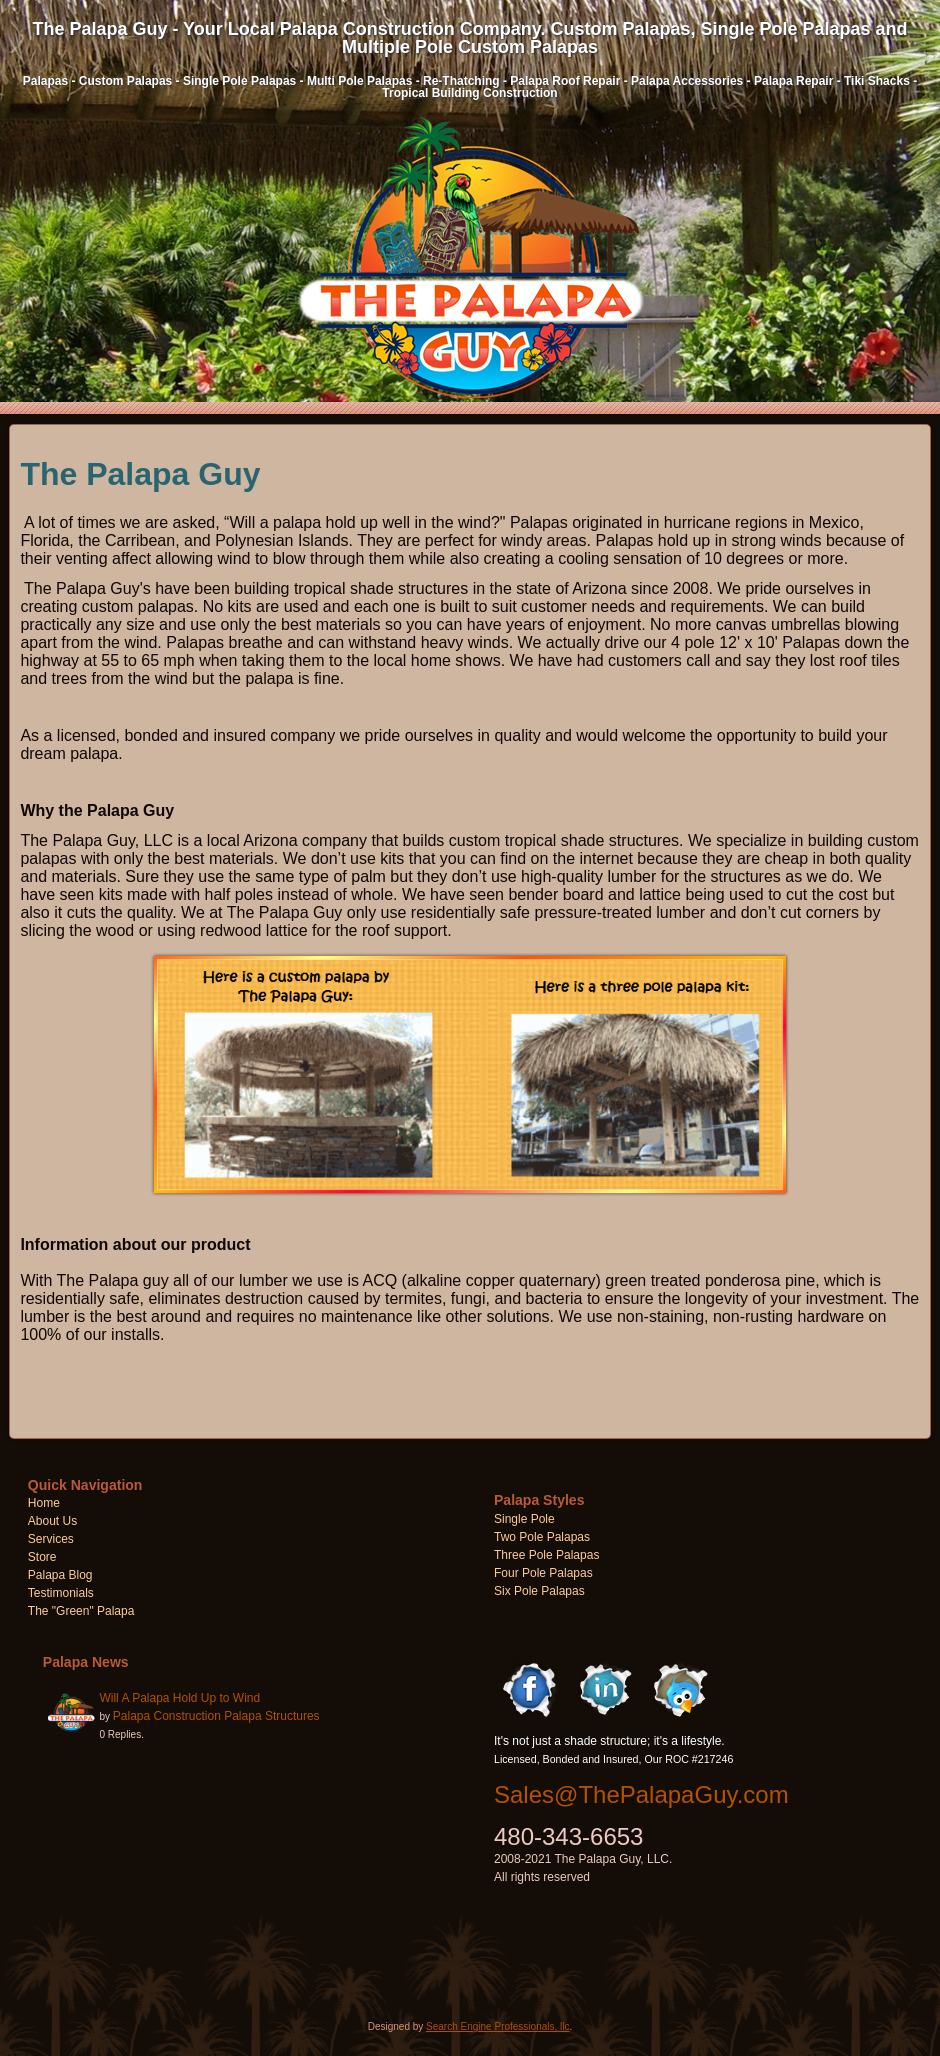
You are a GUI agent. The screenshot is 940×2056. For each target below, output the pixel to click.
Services (51, 1539)
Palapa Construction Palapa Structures (216, 1716)
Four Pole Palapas (543, 1573)
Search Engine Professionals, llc (497, 2026)
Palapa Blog (60, 1575)
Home (44, 1503)
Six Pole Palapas (539, 1591)
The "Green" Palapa (81, 1611)
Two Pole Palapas (542, 1537)
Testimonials (61, 1593)
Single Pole (524, 1519)
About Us (52, 1521)
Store (42, 1557)
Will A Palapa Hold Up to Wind (179, 1698)
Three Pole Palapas (546, 1555)
